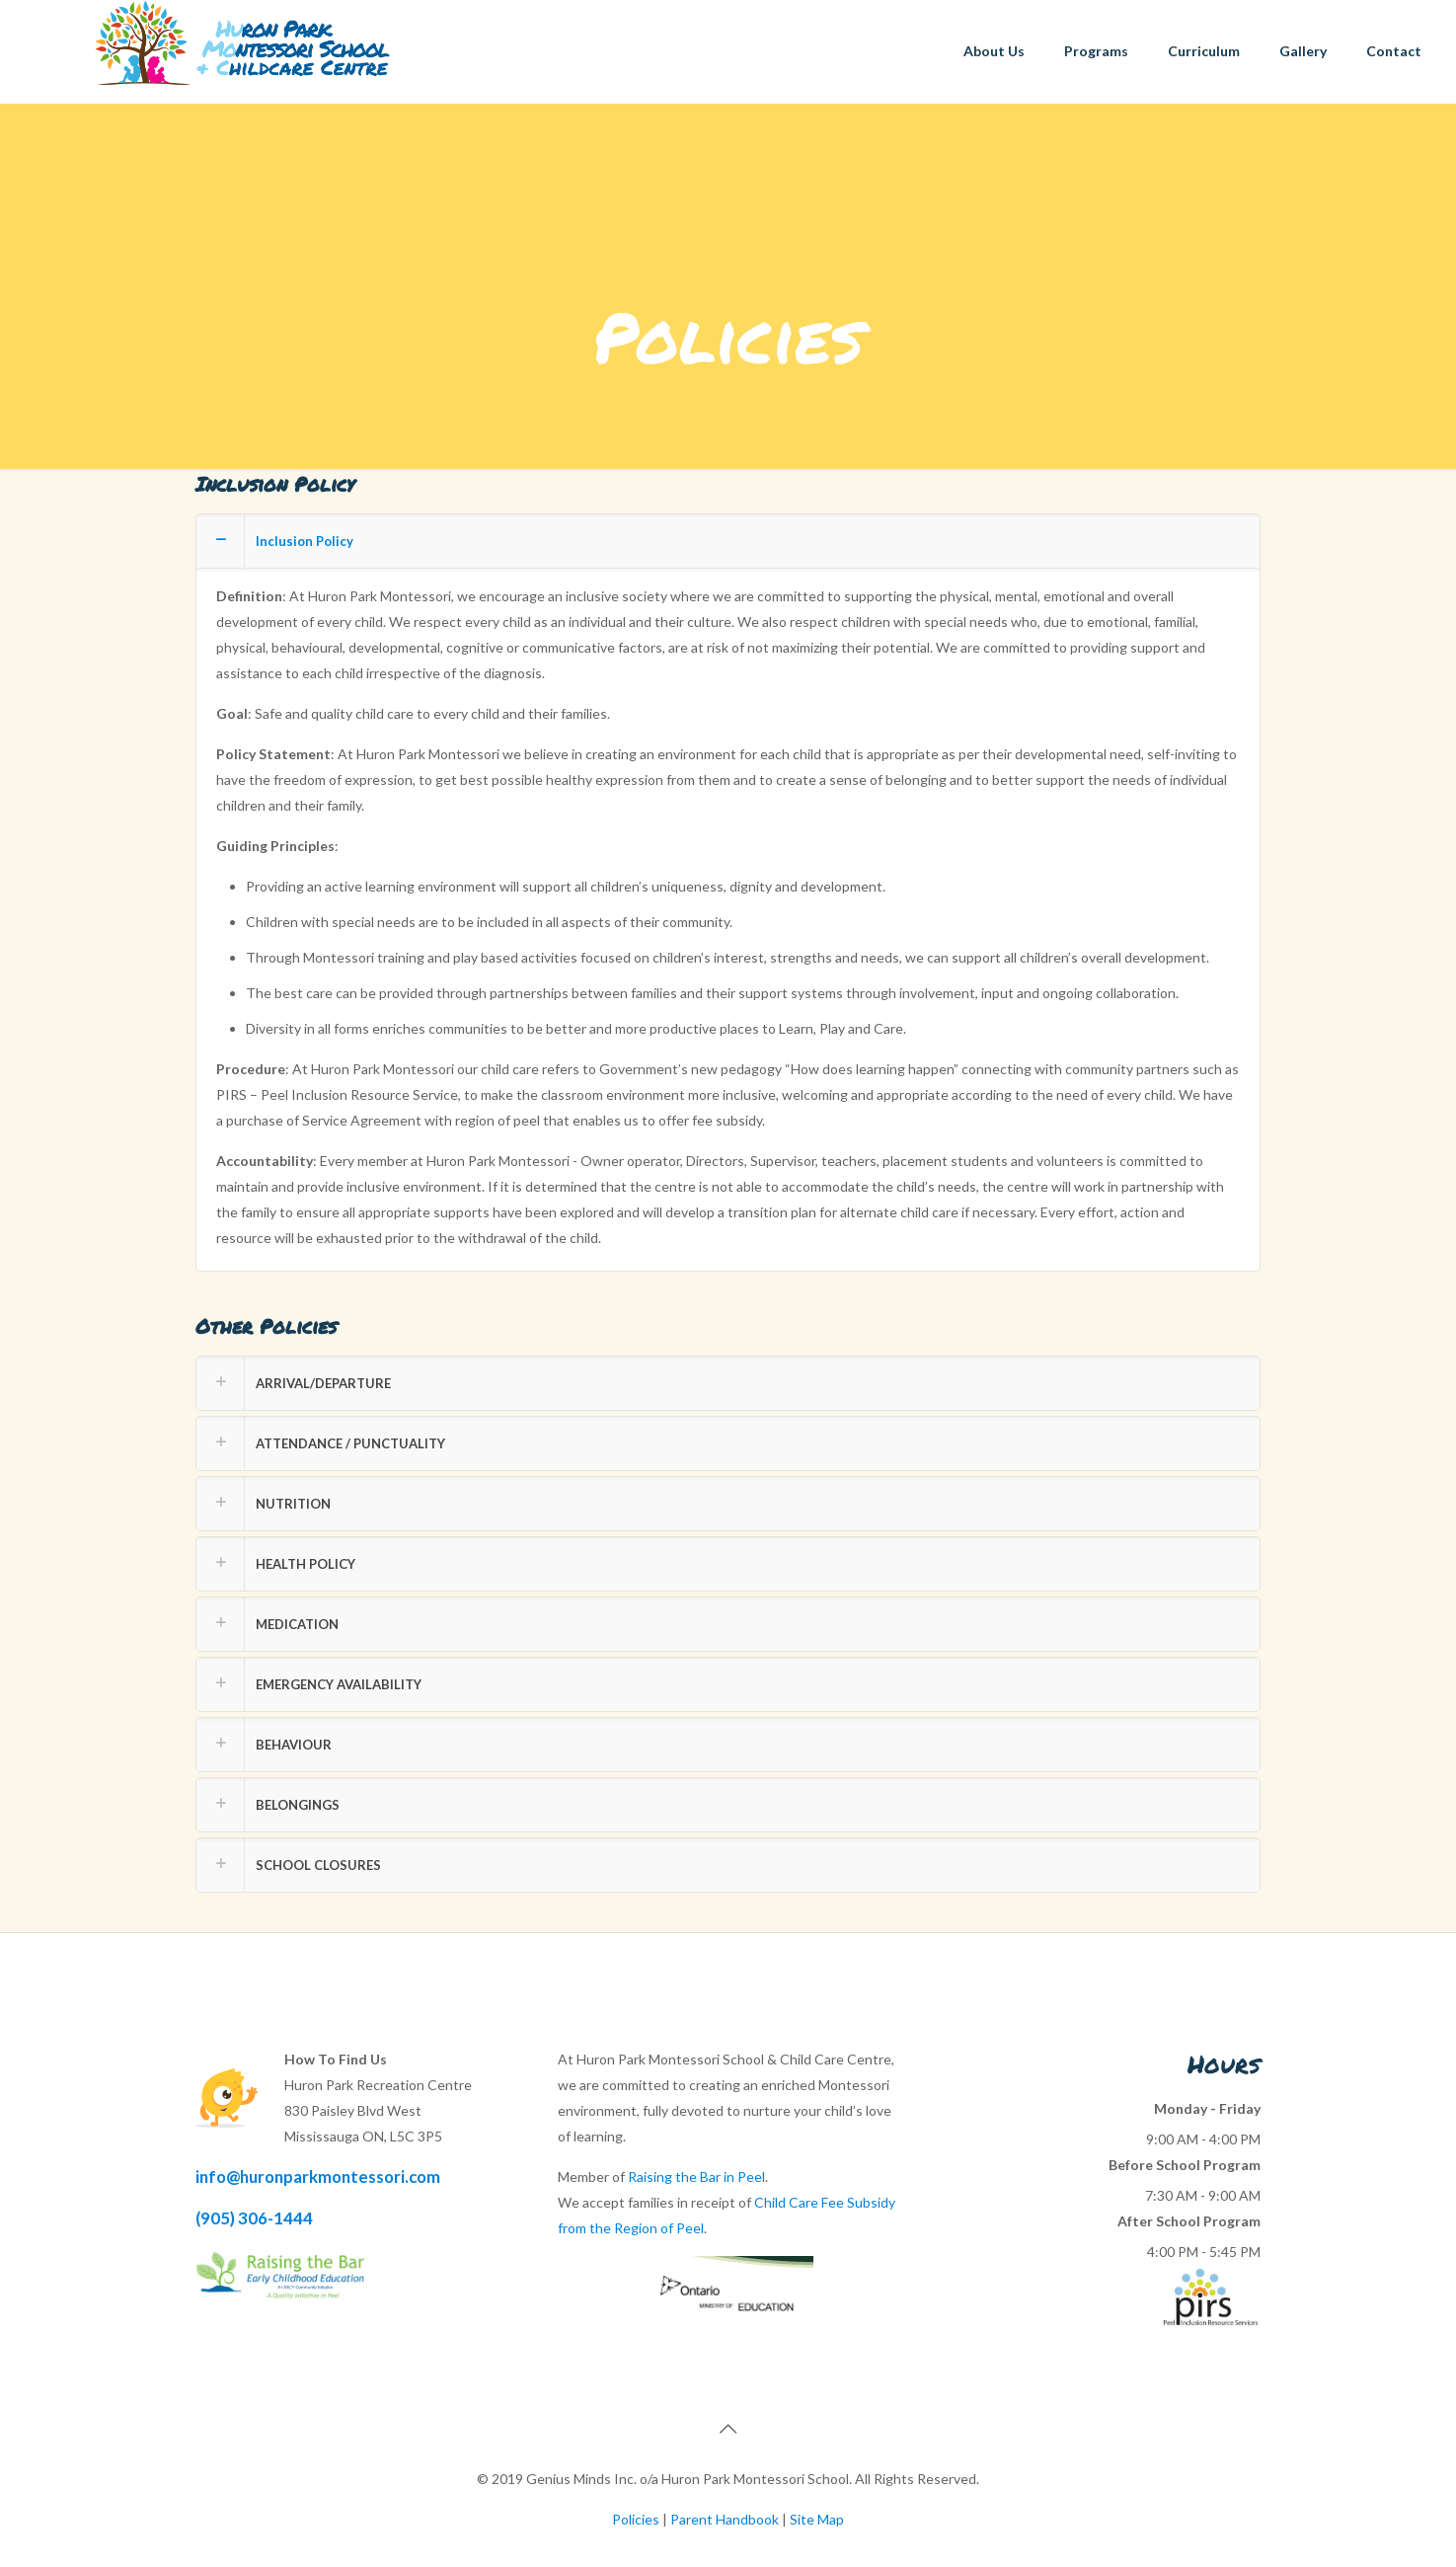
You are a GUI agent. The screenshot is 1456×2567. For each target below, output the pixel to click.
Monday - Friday (1207, 2108)
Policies (635, 2519)
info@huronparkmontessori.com (317, 2176)
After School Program (1189, 2221)
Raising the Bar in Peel (696, 2176)
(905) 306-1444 (254, 2218)
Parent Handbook (724, 2519)
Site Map (817, 2519)
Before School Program (1185, 2164)
